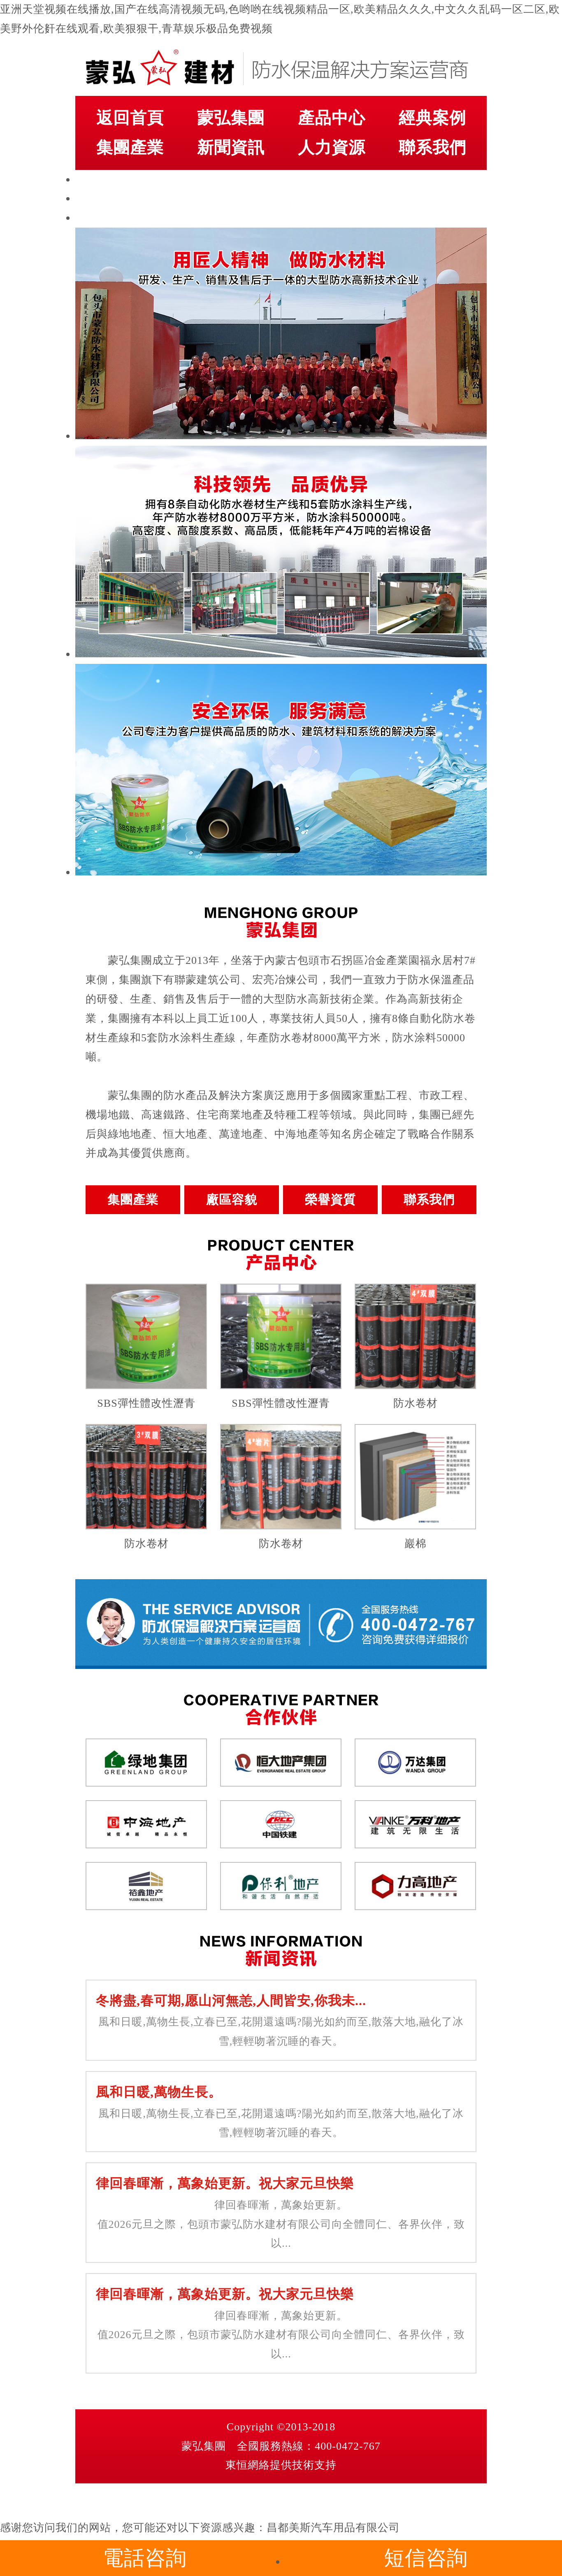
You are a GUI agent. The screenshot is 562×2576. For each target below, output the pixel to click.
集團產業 (130, 147)
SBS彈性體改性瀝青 (146, 1403)
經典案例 (432, 118)
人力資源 (331, 147)
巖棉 (415, 1544)
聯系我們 (432, 147)
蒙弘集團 (231, 118)
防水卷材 (415, 1403)
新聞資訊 (231, 147)
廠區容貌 (231, 1199)
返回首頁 (130, 118)
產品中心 (331, 118)
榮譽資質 (330, 1199)
